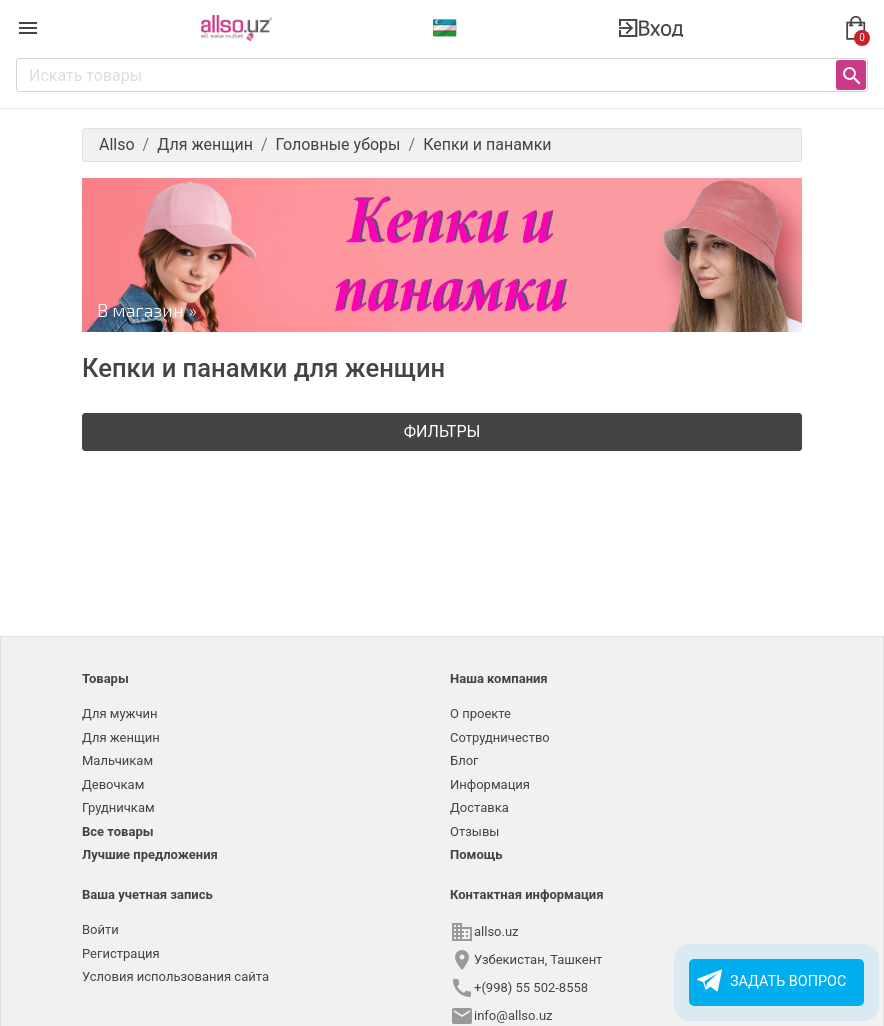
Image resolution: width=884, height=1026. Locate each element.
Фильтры (442, 431)
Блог (464, 760)
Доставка (479, 807)
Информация (490, 784)
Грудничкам (118, 807)
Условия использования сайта (175, 976)
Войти (100, 929)
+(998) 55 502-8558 (531, 987)
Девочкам (113, 784)
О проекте (480, 713)
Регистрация (121, 953)
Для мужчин (120, 713)
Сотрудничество (500, 737)
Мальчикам (117, 760)
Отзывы (474, 831)
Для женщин (121, 737)
